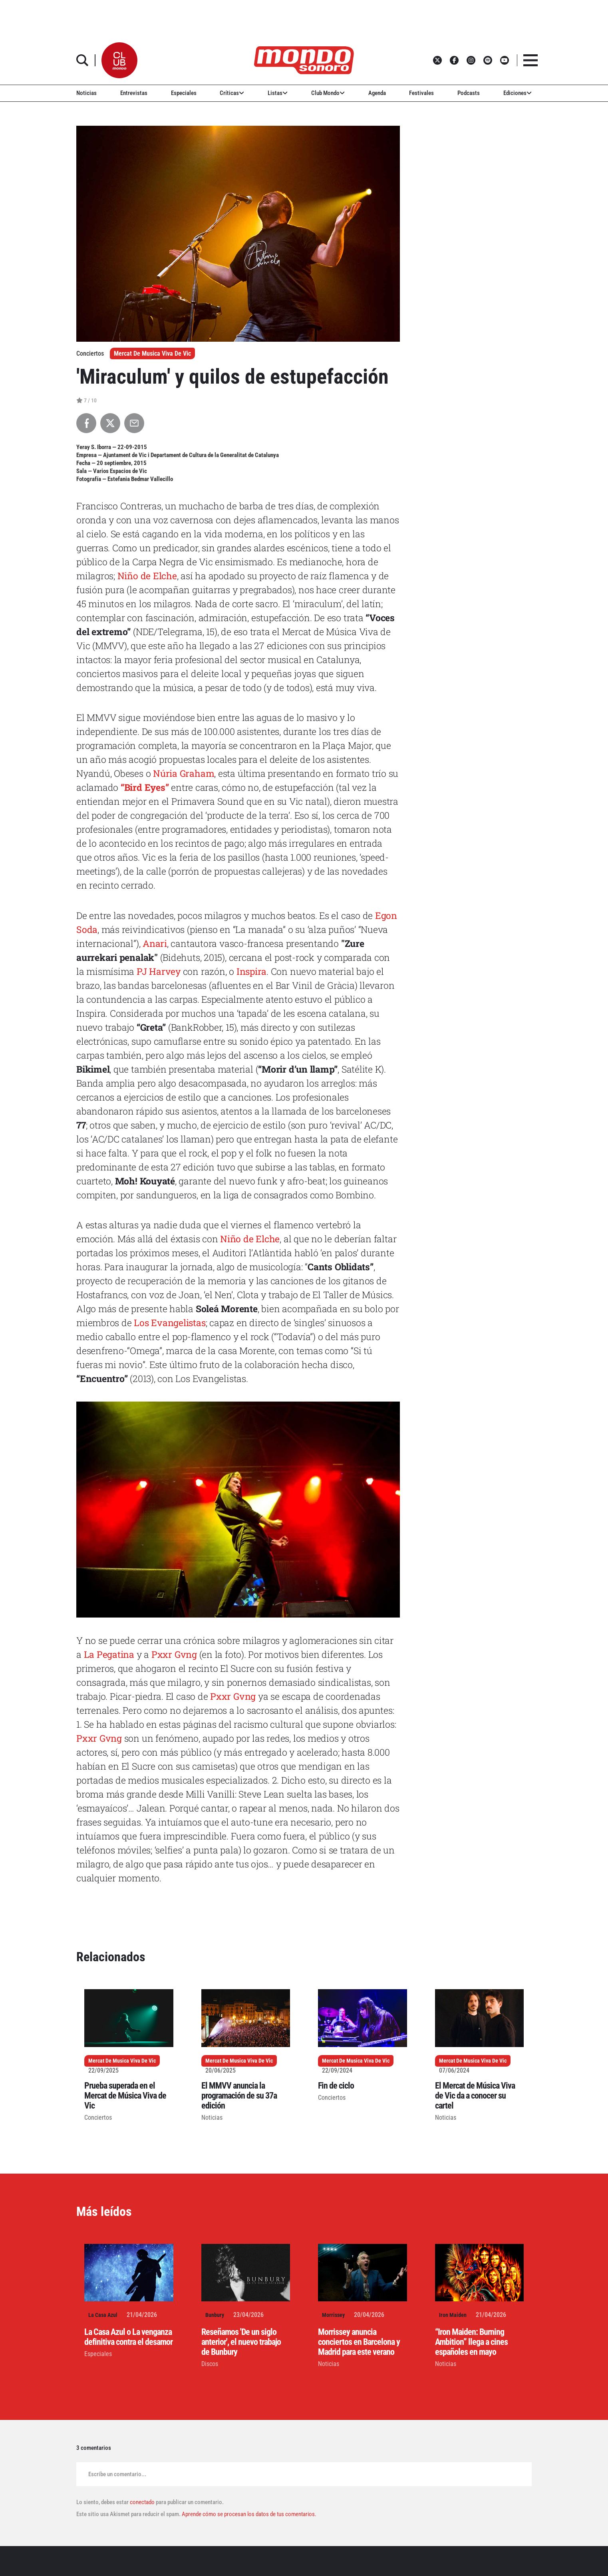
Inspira (251, 971)
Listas (278, 93)
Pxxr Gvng (174, 1654)
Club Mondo (328, 93)
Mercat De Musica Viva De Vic (152, 353)
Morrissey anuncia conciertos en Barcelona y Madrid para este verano (359, 2342)
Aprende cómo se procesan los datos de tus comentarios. (248, 2514)
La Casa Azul (102, 2315)
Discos (209, 2364)
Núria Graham (183, 773)
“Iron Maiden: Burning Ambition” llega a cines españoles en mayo (471, 2342)
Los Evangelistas (169, 1323)
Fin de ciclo (336, 2086)
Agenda (377, 93)
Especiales (184, 93)
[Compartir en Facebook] (86, 423)
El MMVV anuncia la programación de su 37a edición (239, 2096)
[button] (119, 60)
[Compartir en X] (110, 423)
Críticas (232, 93)
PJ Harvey (159, 971)
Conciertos (98, 2117)
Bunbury (214, 2315)
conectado (142, 2502)
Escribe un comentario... (117, 2474)
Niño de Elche (147, 576)
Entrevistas (133, 93)
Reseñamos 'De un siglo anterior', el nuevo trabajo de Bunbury (241, 2342)
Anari (155, 943)
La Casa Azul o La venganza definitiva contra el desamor (128, 2337)
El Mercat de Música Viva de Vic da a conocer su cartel (475, 2096)
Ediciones (517, 93)
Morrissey (333, 2315)
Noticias (86, 93)
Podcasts (468, 93)
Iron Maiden (453, 2315)
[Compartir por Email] (134, 423)
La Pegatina (109, 1654)
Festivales (421, 93)
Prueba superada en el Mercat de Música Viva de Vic (125, 2096)
